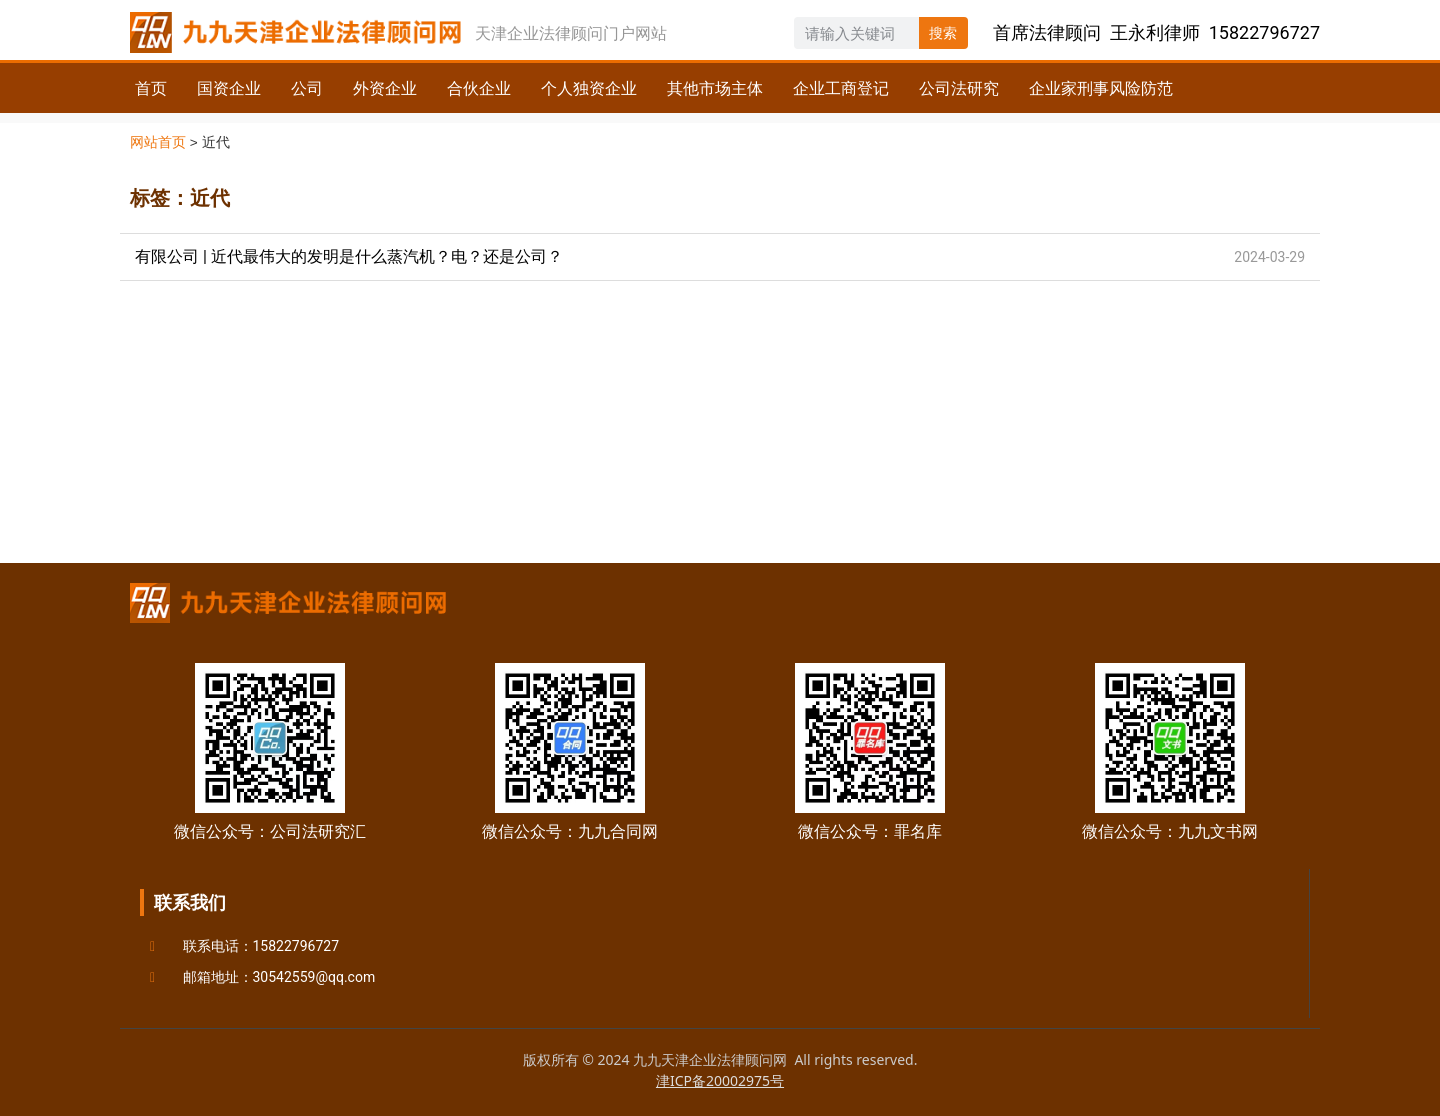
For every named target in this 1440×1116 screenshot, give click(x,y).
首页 (151, 88)
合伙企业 (479, 88)
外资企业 (385, 88)
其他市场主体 (715, 88)
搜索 (943, 33)
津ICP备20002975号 (720, 1080)
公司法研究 (959, 88)
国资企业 (229, 88)
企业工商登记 (841, 88)
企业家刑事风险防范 (1101, 88)
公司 (307, 88)
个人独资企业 (589, 88)
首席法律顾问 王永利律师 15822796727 (1156, 32)
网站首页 (158, 142)
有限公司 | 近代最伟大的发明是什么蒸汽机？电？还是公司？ (349, 256)
